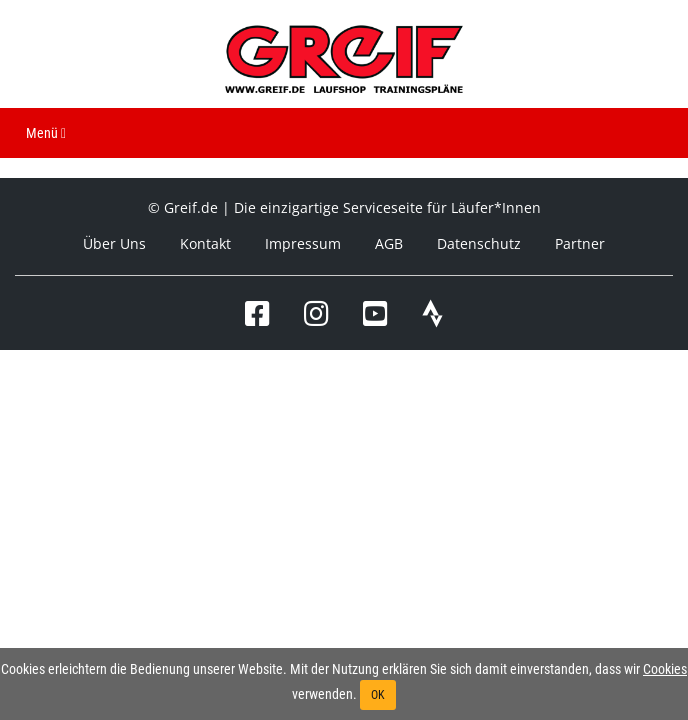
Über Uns (114, 243)
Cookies (665, 669)
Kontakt (205, 243)
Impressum (303, 243)
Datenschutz (479, 243)
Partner (580, 243)
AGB (389, 243)
